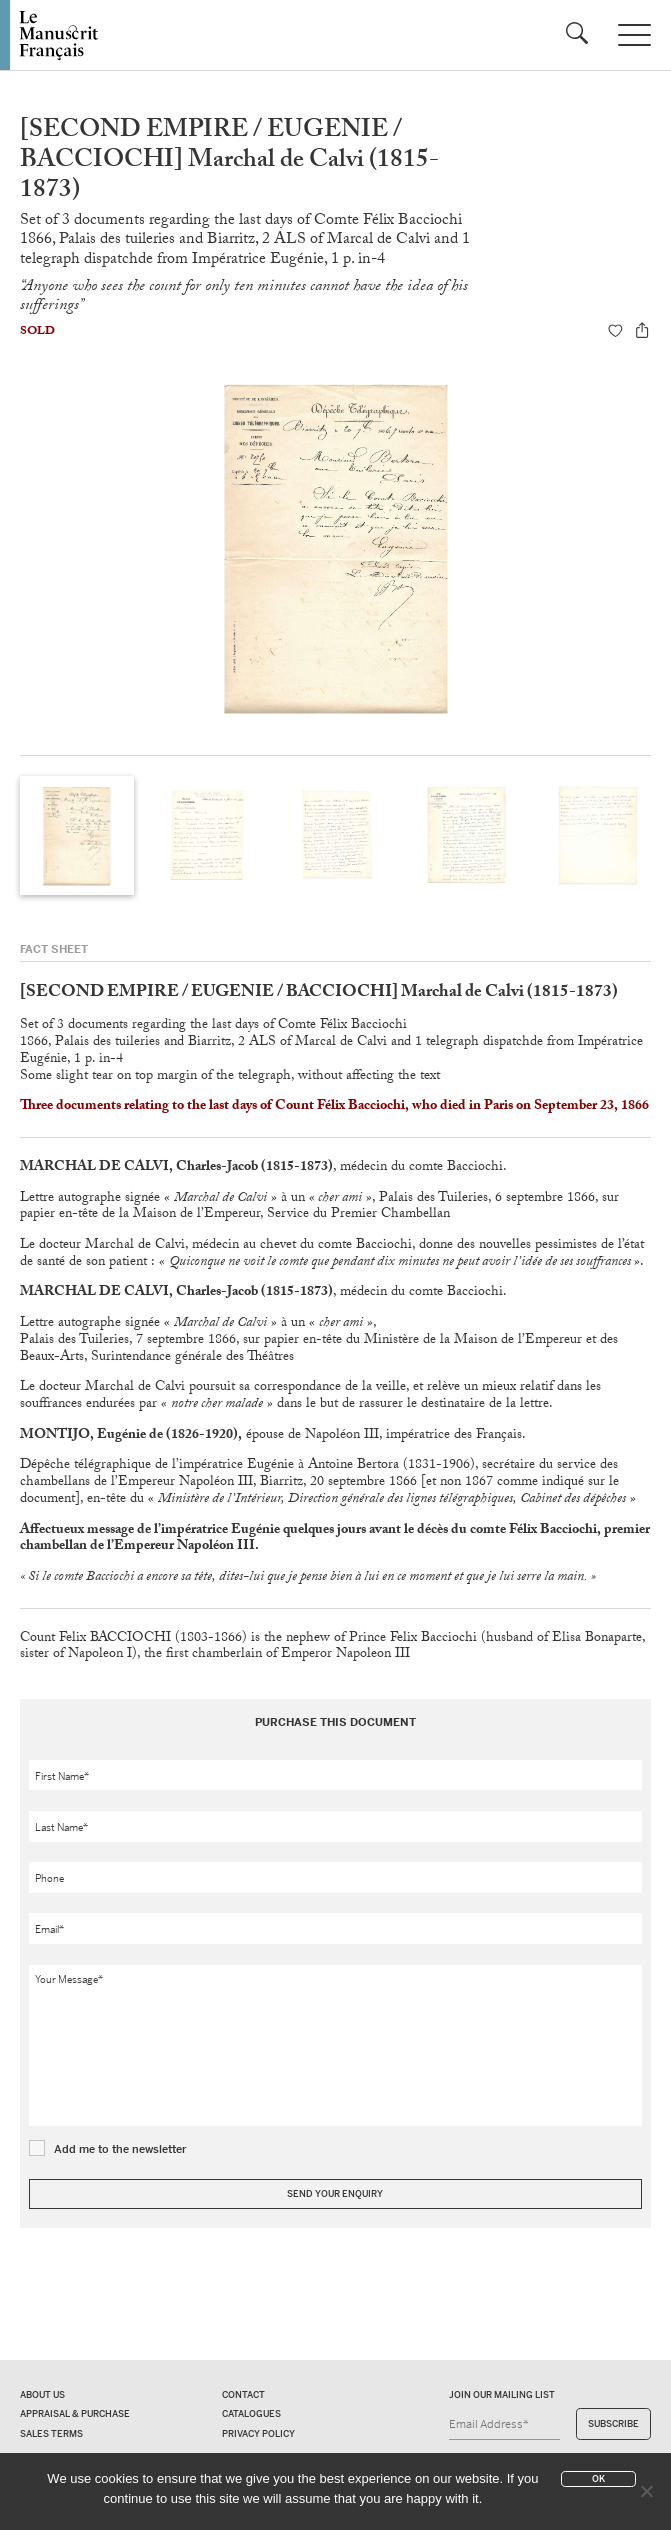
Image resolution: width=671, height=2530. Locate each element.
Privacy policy (258, 2434)
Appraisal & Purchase (75, 2414)
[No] (646, 2491)
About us (42, 2395)
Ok (598, 2479)
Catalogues (251, 2414)
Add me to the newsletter (120, 2149)
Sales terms (51, 2434)
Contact (243, 2395)
